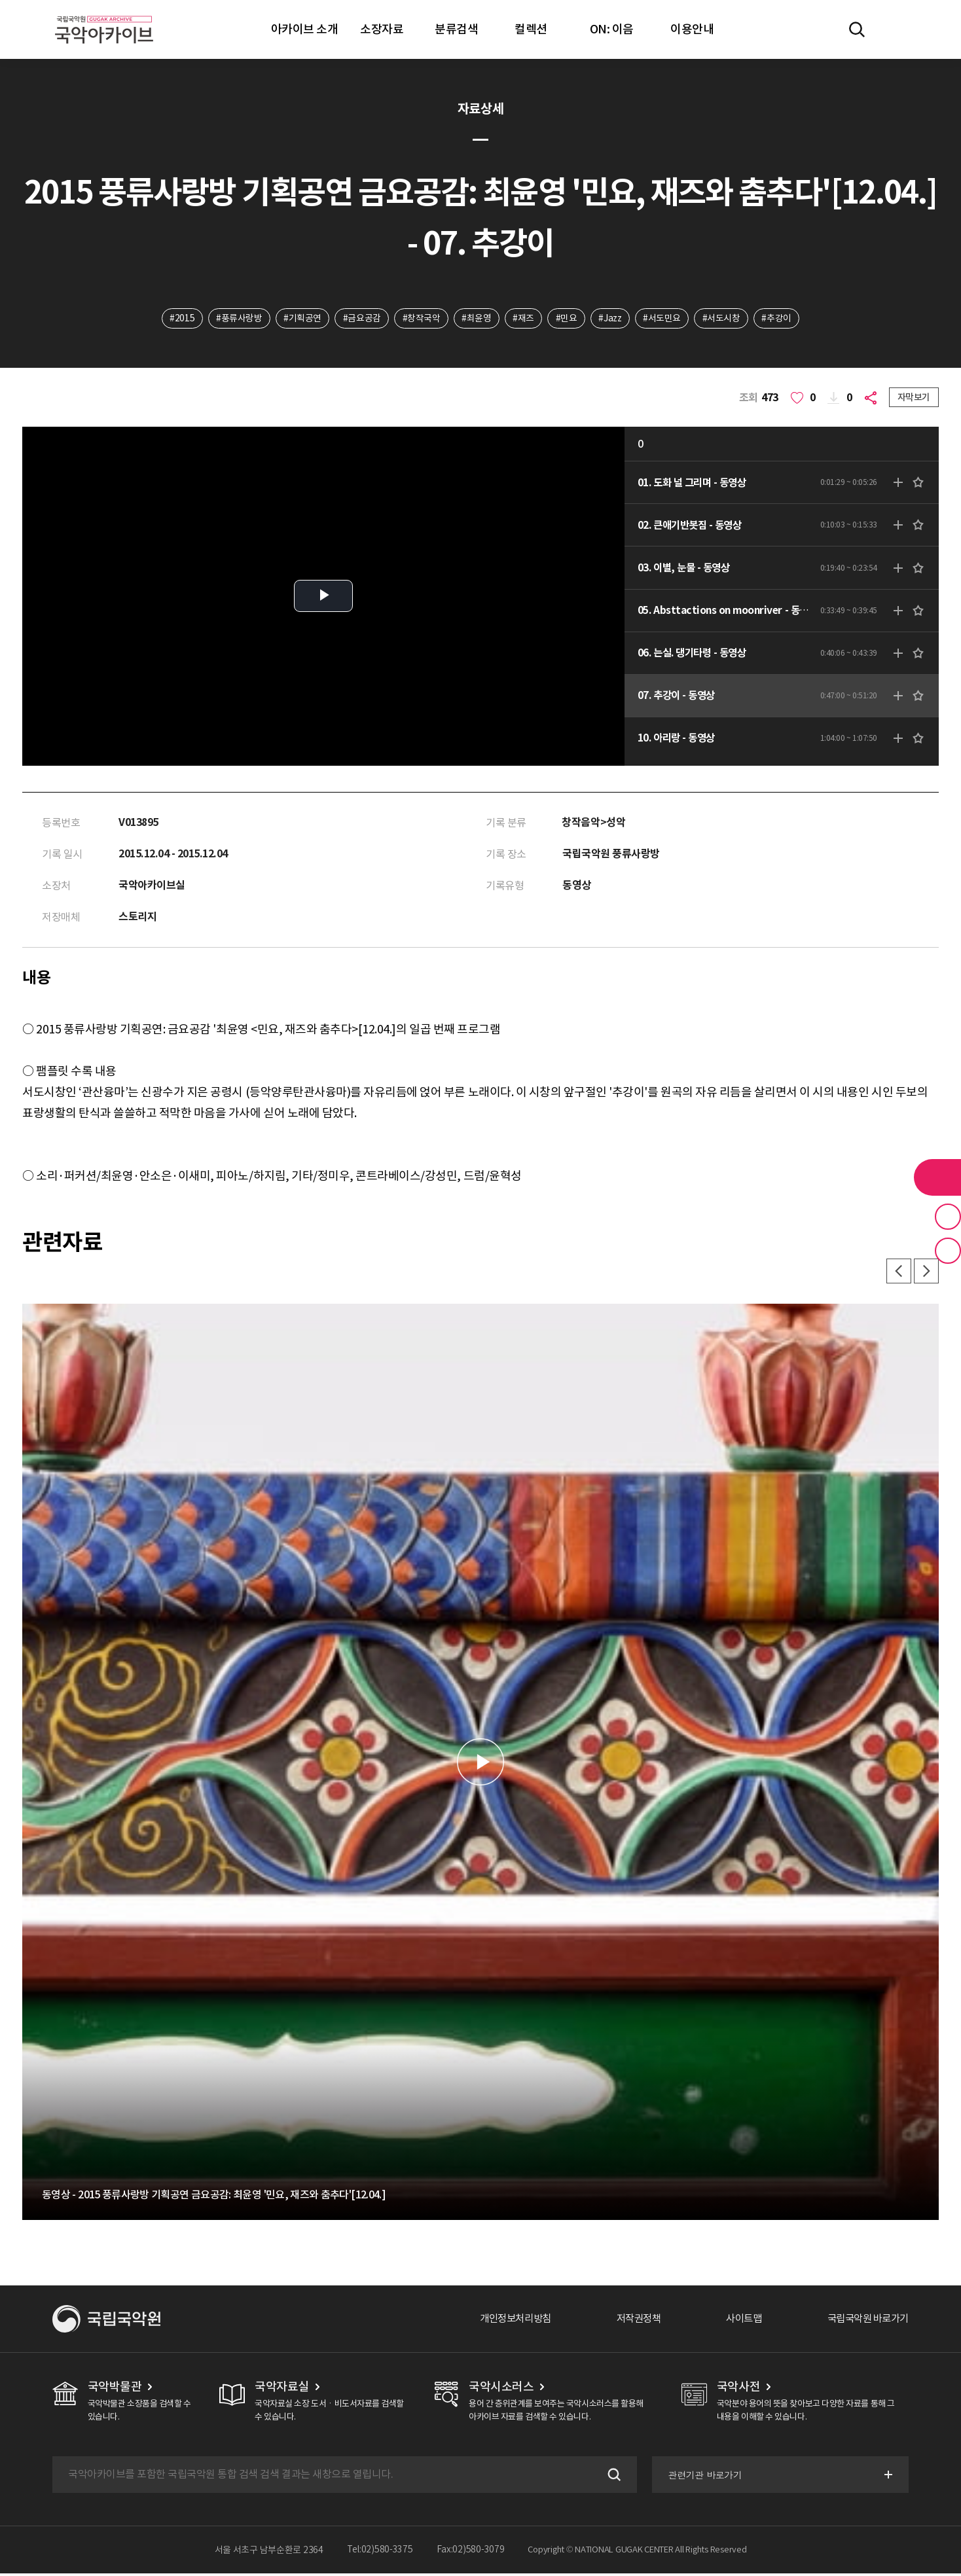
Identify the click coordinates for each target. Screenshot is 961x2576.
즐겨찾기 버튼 (948, 1217)
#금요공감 (359, 319)
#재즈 (523, 319)
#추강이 (780, 319)
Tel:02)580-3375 (380, 2552)
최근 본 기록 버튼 (948, 1251)
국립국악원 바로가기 (865, 2321)
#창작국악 (420, 319)
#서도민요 (665, 319)
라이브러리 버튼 (937, 1177)
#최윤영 (475, 319)
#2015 (178, 319)
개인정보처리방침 (501, 2321)
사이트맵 (736, 2321)
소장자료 (381, 29)
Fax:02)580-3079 (471, 2552)
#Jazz (612, 319)
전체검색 (857, 29)
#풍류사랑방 (236, 319)
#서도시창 (725, 319)
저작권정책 (628, 2321)
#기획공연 (300, 319)
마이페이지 (895, 29)
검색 (610, 2477)
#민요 (566, 319)
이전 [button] (897, 1274)
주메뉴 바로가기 (0, 0)
